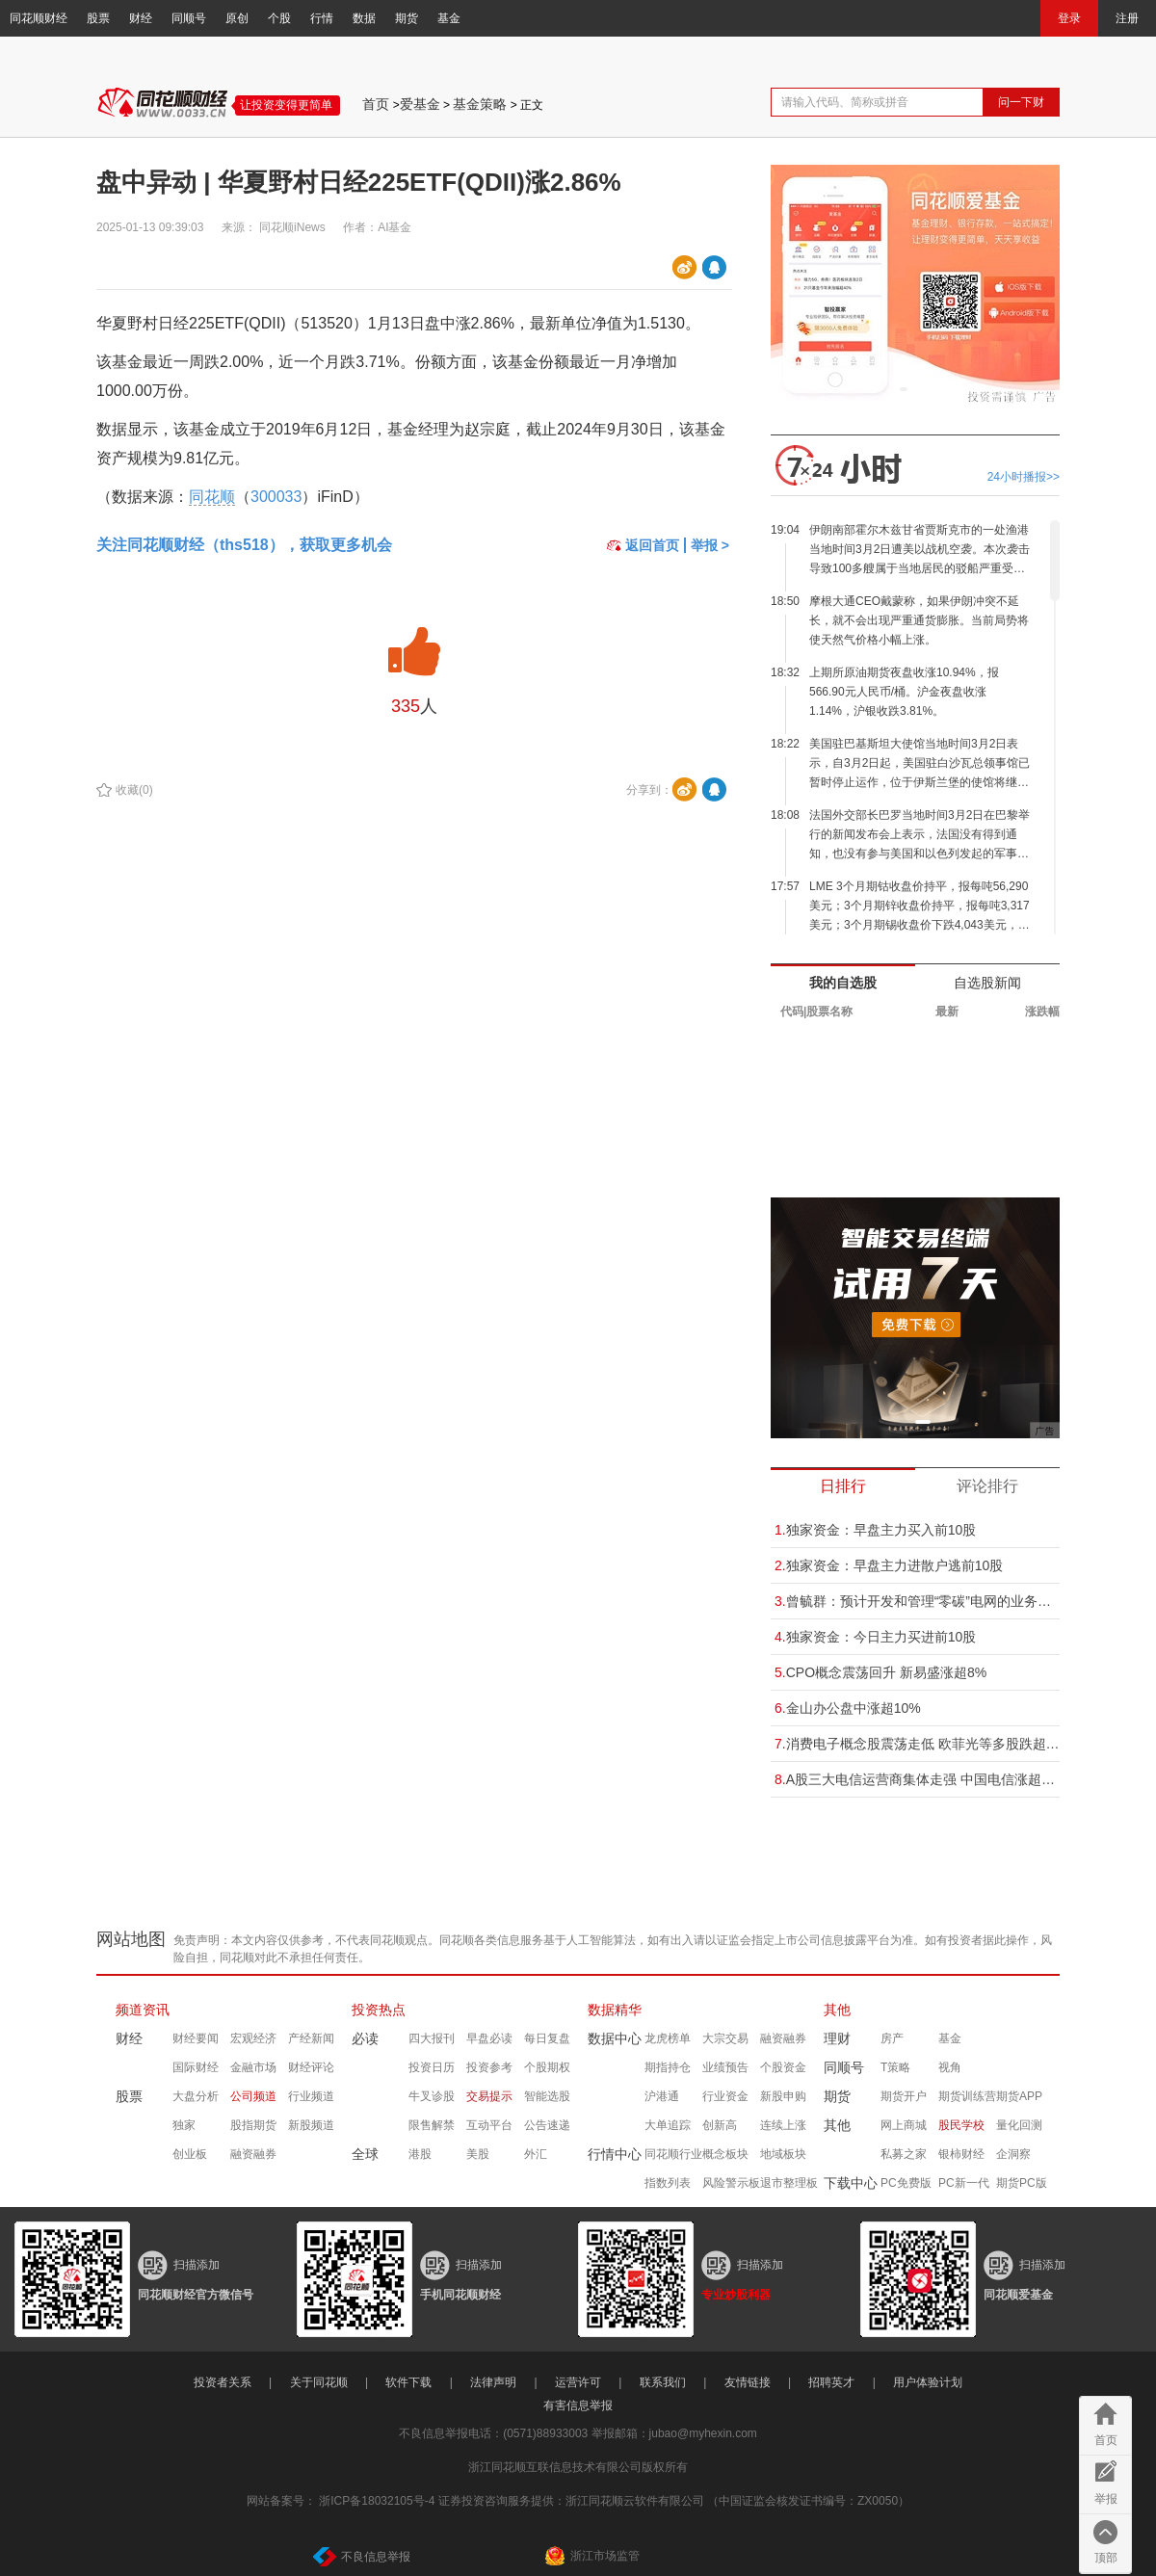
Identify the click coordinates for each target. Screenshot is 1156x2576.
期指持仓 (667, 2067)
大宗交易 (725, 2038)
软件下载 (408, 2382)
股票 (98, 18)
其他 (837, 2009)
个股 (279, 18)
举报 (1105, 2499)
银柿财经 (961, 2154)
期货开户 (903, 2096)
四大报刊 (431, 2038)
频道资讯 (143, 2009)
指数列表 (667, 2183)
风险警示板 (731, 2183)
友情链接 (747, 2382)
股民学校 (961, 2125)
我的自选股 (843, 982)
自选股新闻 (987, 982)
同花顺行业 (673, 2154)
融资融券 (253, 2154)
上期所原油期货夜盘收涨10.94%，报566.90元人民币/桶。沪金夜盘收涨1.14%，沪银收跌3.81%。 (904, 692)
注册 (1127, 18)
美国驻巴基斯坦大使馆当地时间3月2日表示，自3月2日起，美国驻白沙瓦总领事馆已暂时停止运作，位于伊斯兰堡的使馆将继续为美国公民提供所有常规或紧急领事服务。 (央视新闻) (919, 764)
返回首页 (643, 545)
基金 (448, 18)
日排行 (843, 1486)
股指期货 (253, 2125)
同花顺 (212, 496)
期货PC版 (1021, 2183)
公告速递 (547, 2125)
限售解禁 (431, 2125)
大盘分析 (195, 2096)
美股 (477, 2154)
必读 (365, 2038)
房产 (892, 2038)
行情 (321, 18)
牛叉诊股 (431, 2096)
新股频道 (311, 2125)
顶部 (1105, 2557)
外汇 (535, 2154)
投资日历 (431, 2067)
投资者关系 (222, 2382)
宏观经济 (253, 2038)
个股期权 (547, 2067)
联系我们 (663, 2382)
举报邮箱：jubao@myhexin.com (674, 2433)
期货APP (1019, 2096)
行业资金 (725, 2096)
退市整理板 (789, 2183)
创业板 (189, 2154)
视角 (949, 2067)
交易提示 (489, 2096)
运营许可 (578, 2382)
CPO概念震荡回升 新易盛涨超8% (880, 1672)
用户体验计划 (927, 2382)
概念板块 (725, 2154)
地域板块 (783, 2154)
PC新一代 (963, 2183)
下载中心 (851, 2183)
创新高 (719, 2125)
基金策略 (480, 104)
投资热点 (379, 2009)
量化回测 (1019, 2125)
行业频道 (311, 2096)
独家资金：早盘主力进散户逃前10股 (889, 1565)
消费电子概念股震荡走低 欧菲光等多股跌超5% (917, 1743)
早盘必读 (489, 2038)
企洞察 (1013, 2154)
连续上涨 (783, 2125)
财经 (140, 18)
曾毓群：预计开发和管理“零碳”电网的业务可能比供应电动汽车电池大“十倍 (917, 1601)
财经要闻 (195, 2038)
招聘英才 (831, 2382)
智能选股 (547, 2096)
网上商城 (903, 2125)
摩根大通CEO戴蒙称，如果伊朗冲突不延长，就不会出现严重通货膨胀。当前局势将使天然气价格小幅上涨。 (919, 620)
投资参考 (489, 2067)
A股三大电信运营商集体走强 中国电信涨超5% (917, 1779)
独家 (184, 2125)
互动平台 (489, 2125)
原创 (237, 18)
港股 (420, 2154)
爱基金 (420, 104)
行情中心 (615, 2154)
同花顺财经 (38, 18)
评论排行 (987, 1486)
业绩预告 (725, 2067)
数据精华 (615, 2009)
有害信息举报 (578, 2405)
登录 (1069, 18)
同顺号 (188, 18)
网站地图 (131, 1939)
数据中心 (615, 2038)
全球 (365, 2154)
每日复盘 (547, 2038)
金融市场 (253, 2067)
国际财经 (195, 2067)
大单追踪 (667, 2125)
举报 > (710, 545)
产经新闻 (311, 2038)
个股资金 (783, 2067)
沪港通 (661, 2096)
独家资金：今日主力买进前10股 (875, 1636)
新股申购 (783, 2096)
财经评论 (311, 2067)
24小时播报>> (1023, 477)
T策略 (895, 2067)
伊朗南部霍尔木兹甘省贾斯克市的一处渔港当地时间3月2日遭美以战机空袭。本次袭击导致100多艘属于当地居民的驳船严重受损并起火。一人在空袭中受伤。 (919, 550)
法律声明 (493, 2382)
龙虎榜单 (667, 2038)
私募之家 (903, 2154)
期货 (406, 18)
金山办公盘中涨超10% (848, 1708)
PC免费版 (906, 2183)
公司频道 (253, 2096)
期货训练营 (967, 2096)
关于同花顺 (319, 2382)
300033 (276, 496)
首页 (375, 104)
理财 (837, 2038)
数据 (364, 18)
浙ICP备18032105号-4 (376, 2501)
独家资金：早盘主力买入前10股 (875, 1530)
